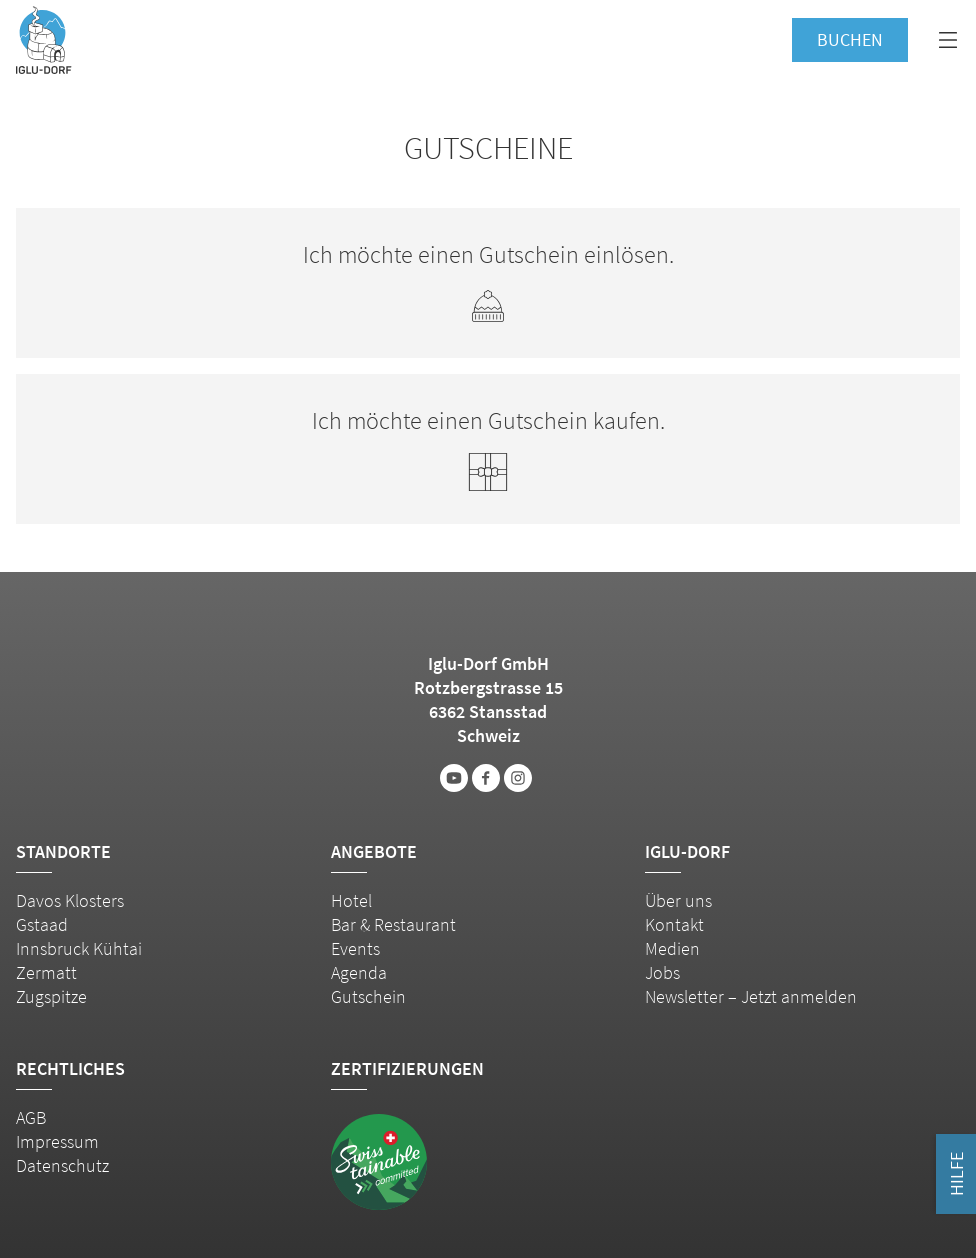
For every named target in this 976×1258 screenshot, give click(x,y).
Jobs (662, 972)
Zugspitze (51, 996)
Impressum (57, 1141)
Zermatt (46, 972)
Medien (672, 948)
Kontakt (674, 924)
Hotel (351, 900)
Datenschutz (62, 1165)
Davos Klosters (70, 900)
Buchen (850, 39)
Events (355, 948)
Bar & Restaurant (393, 924)
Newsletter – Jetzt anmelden (751, 996)
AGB (31, 1117)
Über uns (678, 900)
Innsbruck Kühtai (79, 948)
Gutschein (368, 996)
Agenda (359, 972)
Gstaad (42, 924)
